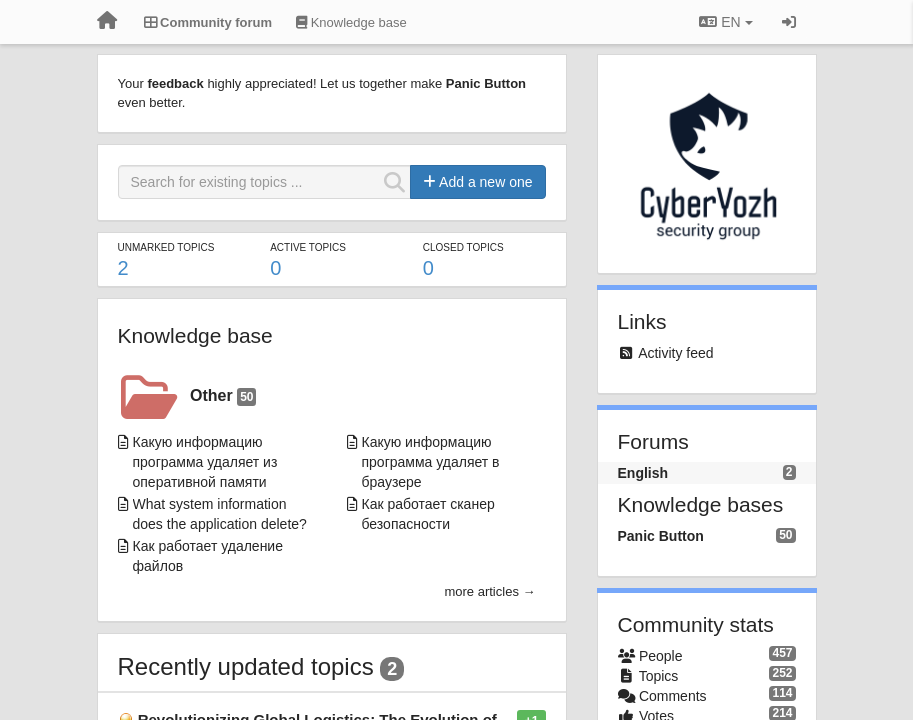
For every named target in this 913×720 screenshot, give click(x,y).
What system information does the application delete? (220, 514)
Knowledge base (195, 335)
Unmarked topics (166, 247)
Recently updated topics (246, 666)
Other (223, 396)
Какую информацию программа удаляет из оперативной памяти (205, 462)
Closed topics (463, 247)
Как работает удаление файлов (208, 556)
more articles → (489, 591)
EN (725, 22)
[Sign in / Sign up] (789, 22)
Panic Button (661, 536)
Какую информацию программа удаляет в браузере (431, 462)
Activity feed (675, 353)
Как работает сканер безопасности (428, 514)
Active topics (308, 247)
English (643, 473)
